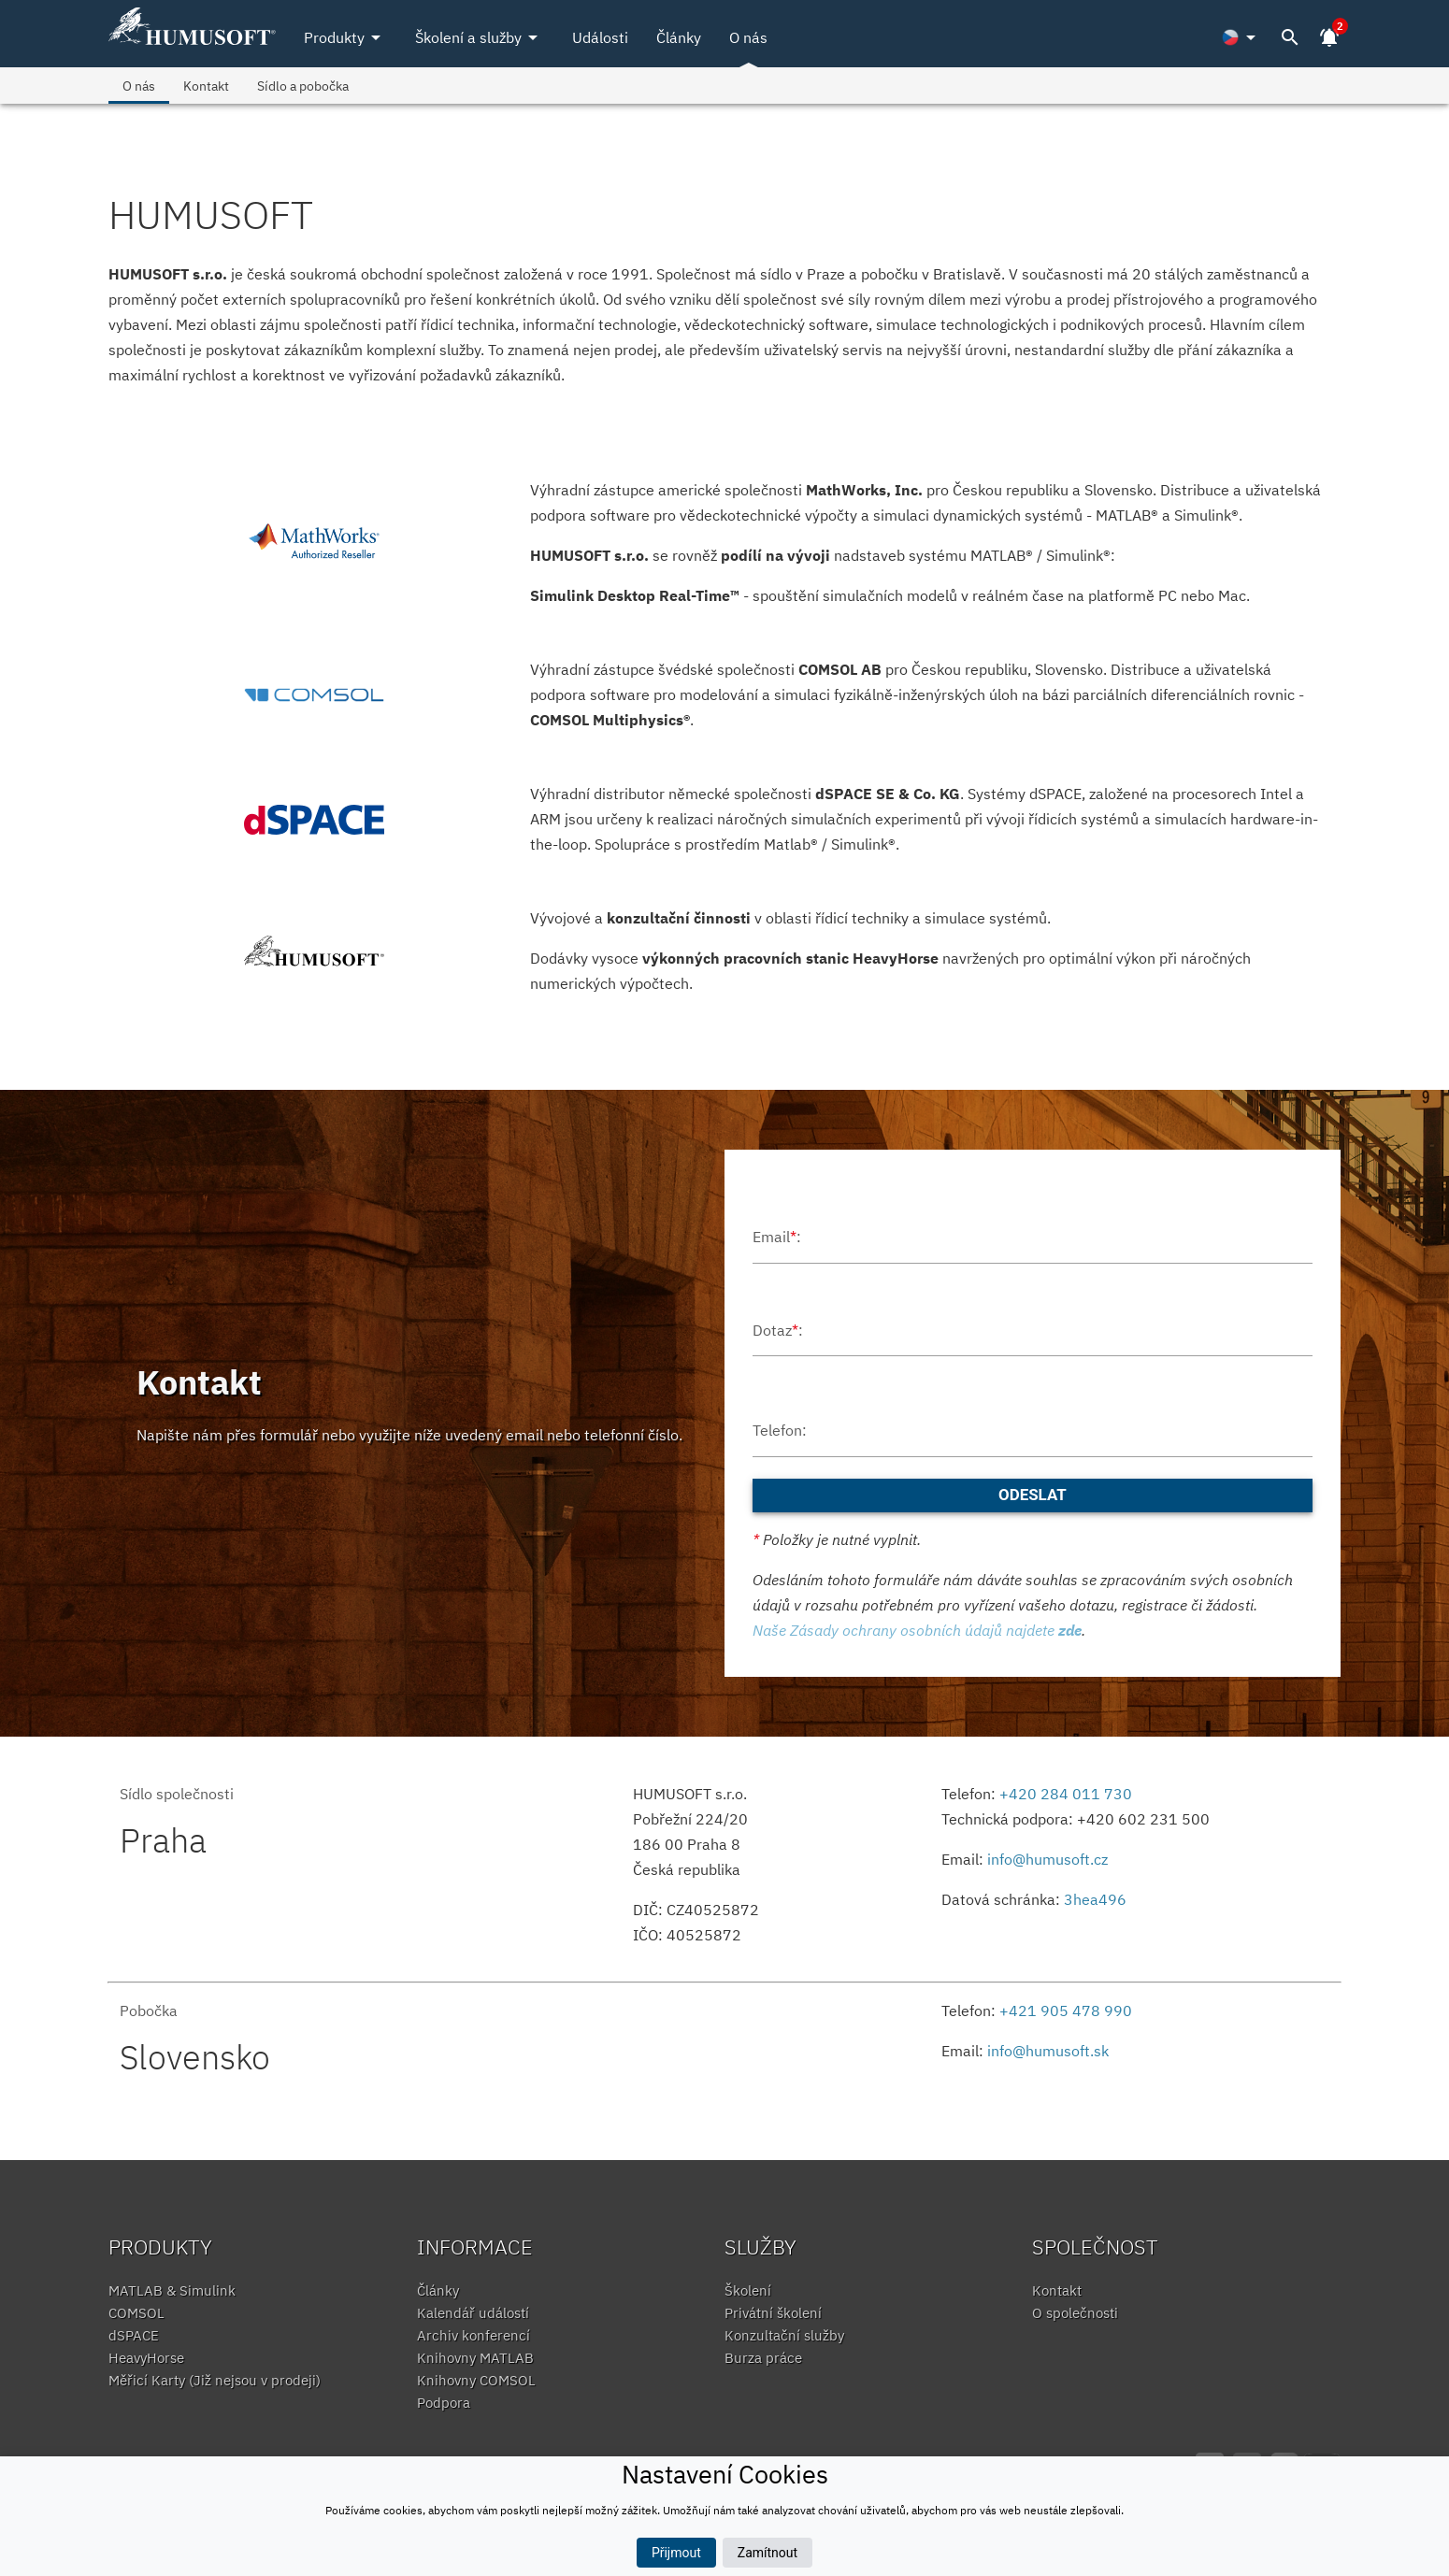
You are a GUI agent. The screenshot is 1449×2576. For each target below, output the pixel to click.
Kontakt (206, 85)
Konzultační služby (784, 2335)
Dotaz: (778, 1330)
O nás (748, 37)
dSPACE (133, 2335)
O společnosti (1075, 2313)
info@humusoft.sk (1048, 2050)
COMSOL (136, 2313)
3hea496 (1095, 1899)
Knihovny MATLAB (475, 2358)
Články (678, 37)
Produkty (345, 37)
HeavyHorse (146, 2358)
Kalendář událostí (473, 2313)
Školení (747, 2290)
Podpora (443, 2402)
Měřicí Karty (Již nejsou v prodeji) (214, 2380)
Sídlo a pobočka (303, 85)
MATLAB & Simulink (172, 2290)
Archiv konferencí (473, 2335)
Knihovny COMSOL (476, 2380)
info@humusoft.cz (1047, 1859)
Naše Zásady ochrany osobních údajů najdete (917, 1630)
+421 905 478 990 (1065, 2010)
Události (600, 37)
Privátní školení (773, 2313)
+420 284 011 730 (1065, 1793)
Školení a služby (479, 37)
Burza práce (763, 2358)
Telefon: (780, 1430)
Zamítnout (767, 2552)
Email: (777, 1236)
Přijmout (676, 2552)
